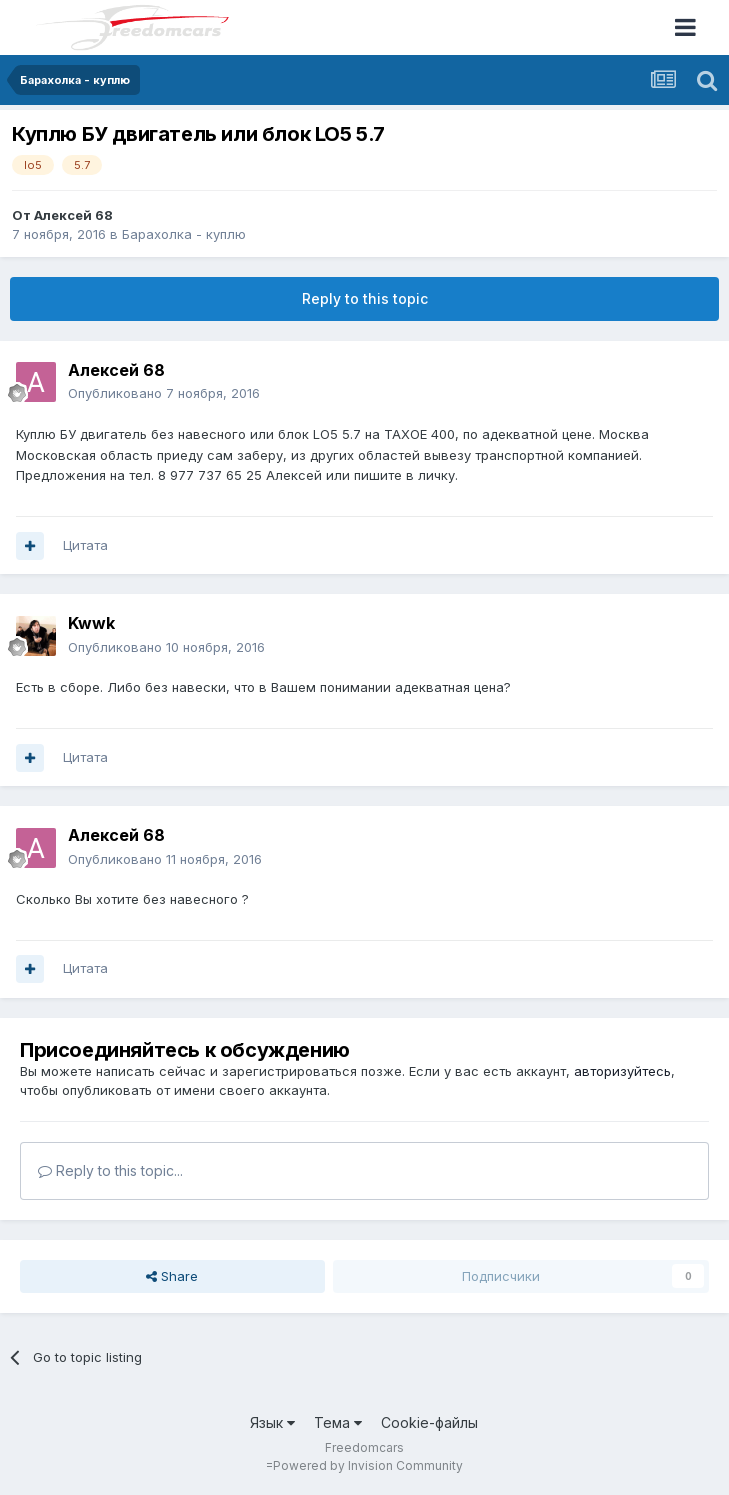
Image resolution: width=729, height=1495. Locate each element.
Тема (338, 1422)
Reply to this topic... (110, 1170)
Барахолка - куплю (184, 234)
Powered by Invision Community (368, 1465)
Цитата (85, 545)
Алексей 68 (73, 215)
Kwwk (91, 623)
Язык (272, 1422)
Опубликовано (164, 393)
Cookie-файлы (429, 1422)
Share (172, 1276)
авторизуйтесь (622, 1071)
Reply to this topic (365, 298)
